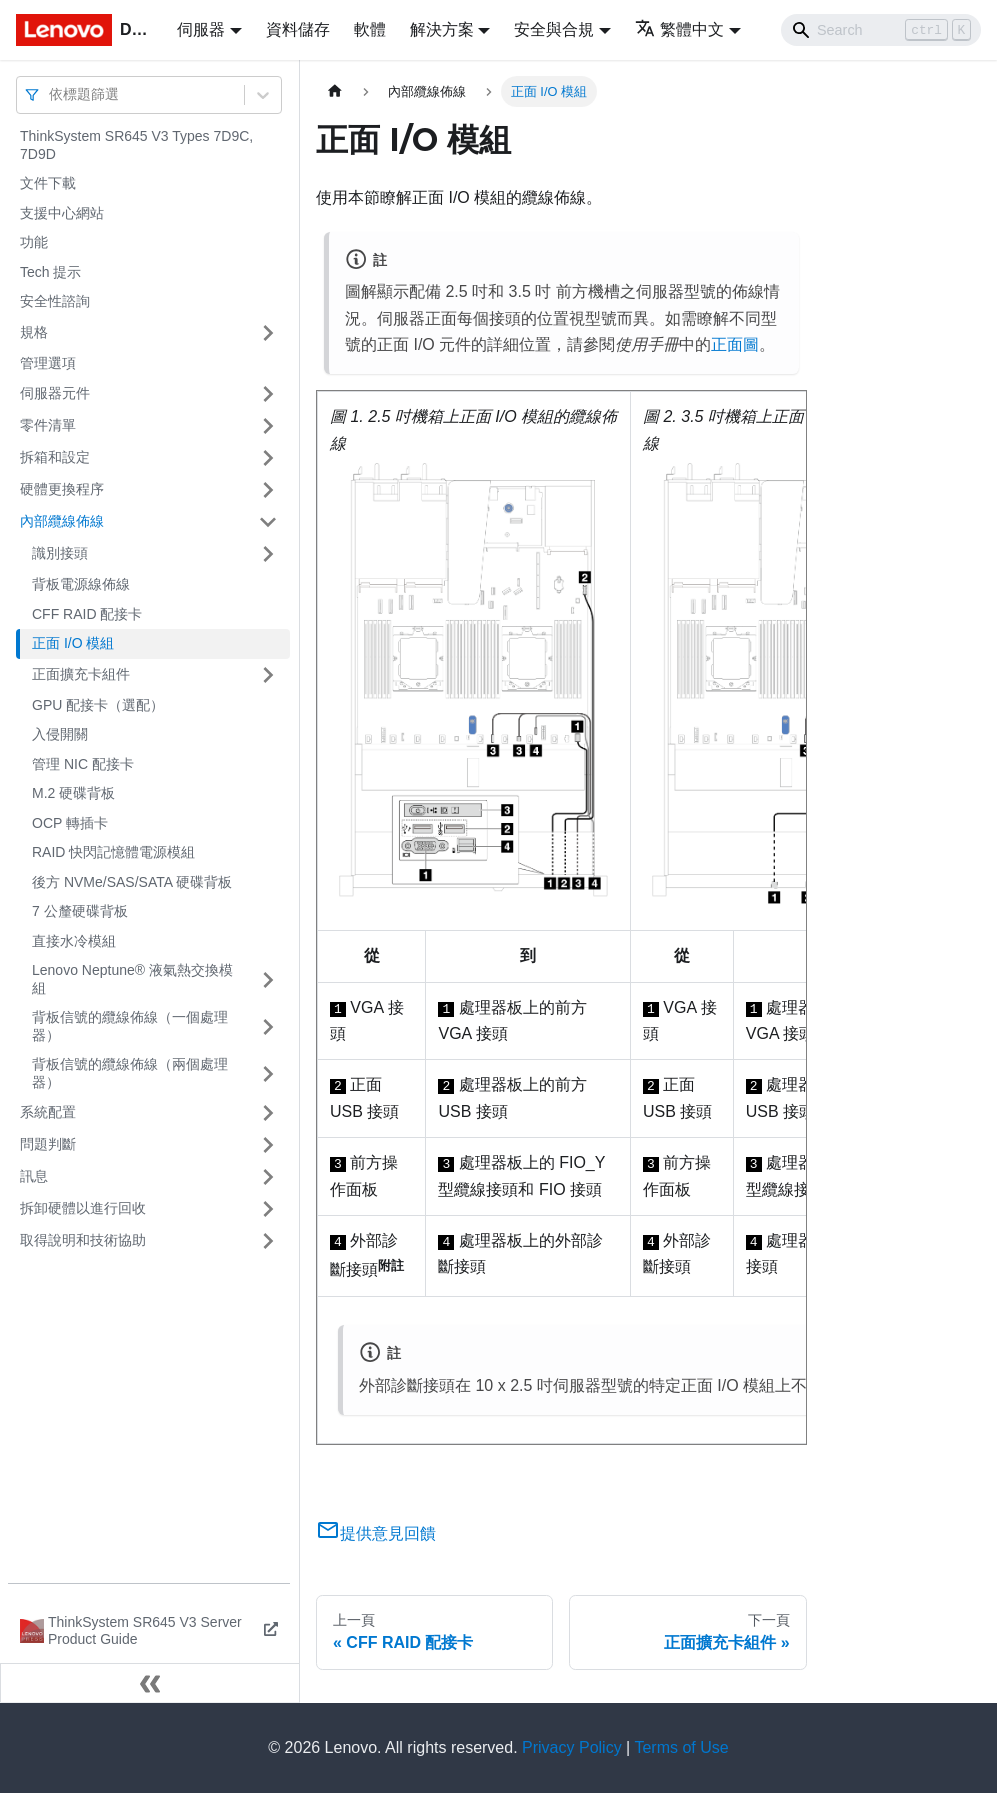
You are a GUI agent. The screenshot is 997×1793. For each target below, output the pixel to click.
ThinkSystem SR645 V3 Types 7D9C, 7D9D (136, 145)
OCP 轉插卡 (70, 823)
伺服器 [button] (201, 29)
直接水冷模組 (74, 941)
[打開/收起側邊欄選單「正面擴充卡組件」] (268, 675)
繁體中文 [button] (679, 29)
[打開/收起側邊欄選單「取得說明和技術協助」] (268, 1241)
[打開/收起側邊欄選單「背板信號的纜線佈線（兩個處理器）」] (268, 1073)
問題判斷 (48, 1144)
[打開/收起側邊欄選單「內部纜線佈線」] (268, 522)
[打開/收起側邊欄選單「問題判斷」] (268, 1145)
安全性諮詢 (55, 301)
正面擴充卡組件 (81, 674)
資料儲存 (298, 29)
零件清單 (48, 425)
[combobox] (51, 94)
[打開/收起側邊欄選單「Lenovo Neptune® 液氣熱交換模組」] (268, 979)
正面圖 (735, 344)
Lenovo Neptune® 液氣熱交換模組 (132, 979)
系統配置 (48, 1112)
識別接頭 (60, 553)
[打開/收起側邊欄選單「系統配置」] (268, 1113)
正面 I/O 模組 (73, 643)
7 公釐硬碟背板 (80, 911)
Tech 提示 (50, 272)
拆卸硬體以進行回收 (83, 1208)
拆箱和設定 (55, 457)
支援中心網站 (62, 213)
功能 (34, 242)
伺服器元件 (55, 393)
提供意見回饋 (376, 1533)
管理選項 (48, 363)
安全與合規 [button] (554, 29)
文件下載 (48, 183)
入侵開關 (60, 734)
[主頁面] (335, 91)
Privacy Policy (572, 1747)
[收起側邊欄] (150, 1683)
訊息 (34, 1176)
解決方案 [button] (442, 29)
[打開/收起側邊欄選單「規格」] (268, 333)
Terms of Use (681, 1747)
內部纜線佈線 (62, 521)
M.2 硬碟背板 (73, 793)
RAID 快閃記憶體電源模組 (113, 852)
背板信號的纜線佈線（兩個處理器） (130, 1073)
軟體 (370, 29)
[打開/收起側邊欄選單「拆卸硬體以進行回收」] (268, 1209)
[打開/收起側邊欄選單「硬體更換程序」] (268, 490)
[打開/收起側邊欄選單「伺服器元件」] (268, 394)
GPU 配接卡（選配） (98, 705)
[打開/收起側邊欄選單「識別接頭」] (268, 554)
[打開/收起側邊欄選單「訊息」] (268, 1177)
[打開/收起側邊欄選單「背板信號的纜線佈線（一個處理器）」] (268, 1026)
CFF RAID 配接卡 (87, 614)
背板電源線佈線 (81, 584)
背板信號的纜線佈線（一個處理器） (130, 1026)
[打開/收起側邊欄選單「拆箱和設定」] (268, 458)
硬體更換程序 (62, 489)
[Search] (881, 30)
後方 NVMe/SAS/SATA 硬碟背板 (132, 882)
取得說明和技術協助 (83, 1240)
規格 (34, 332)
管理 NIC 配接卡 (83, 764)
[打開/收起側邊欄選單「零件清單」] (268, 426)
